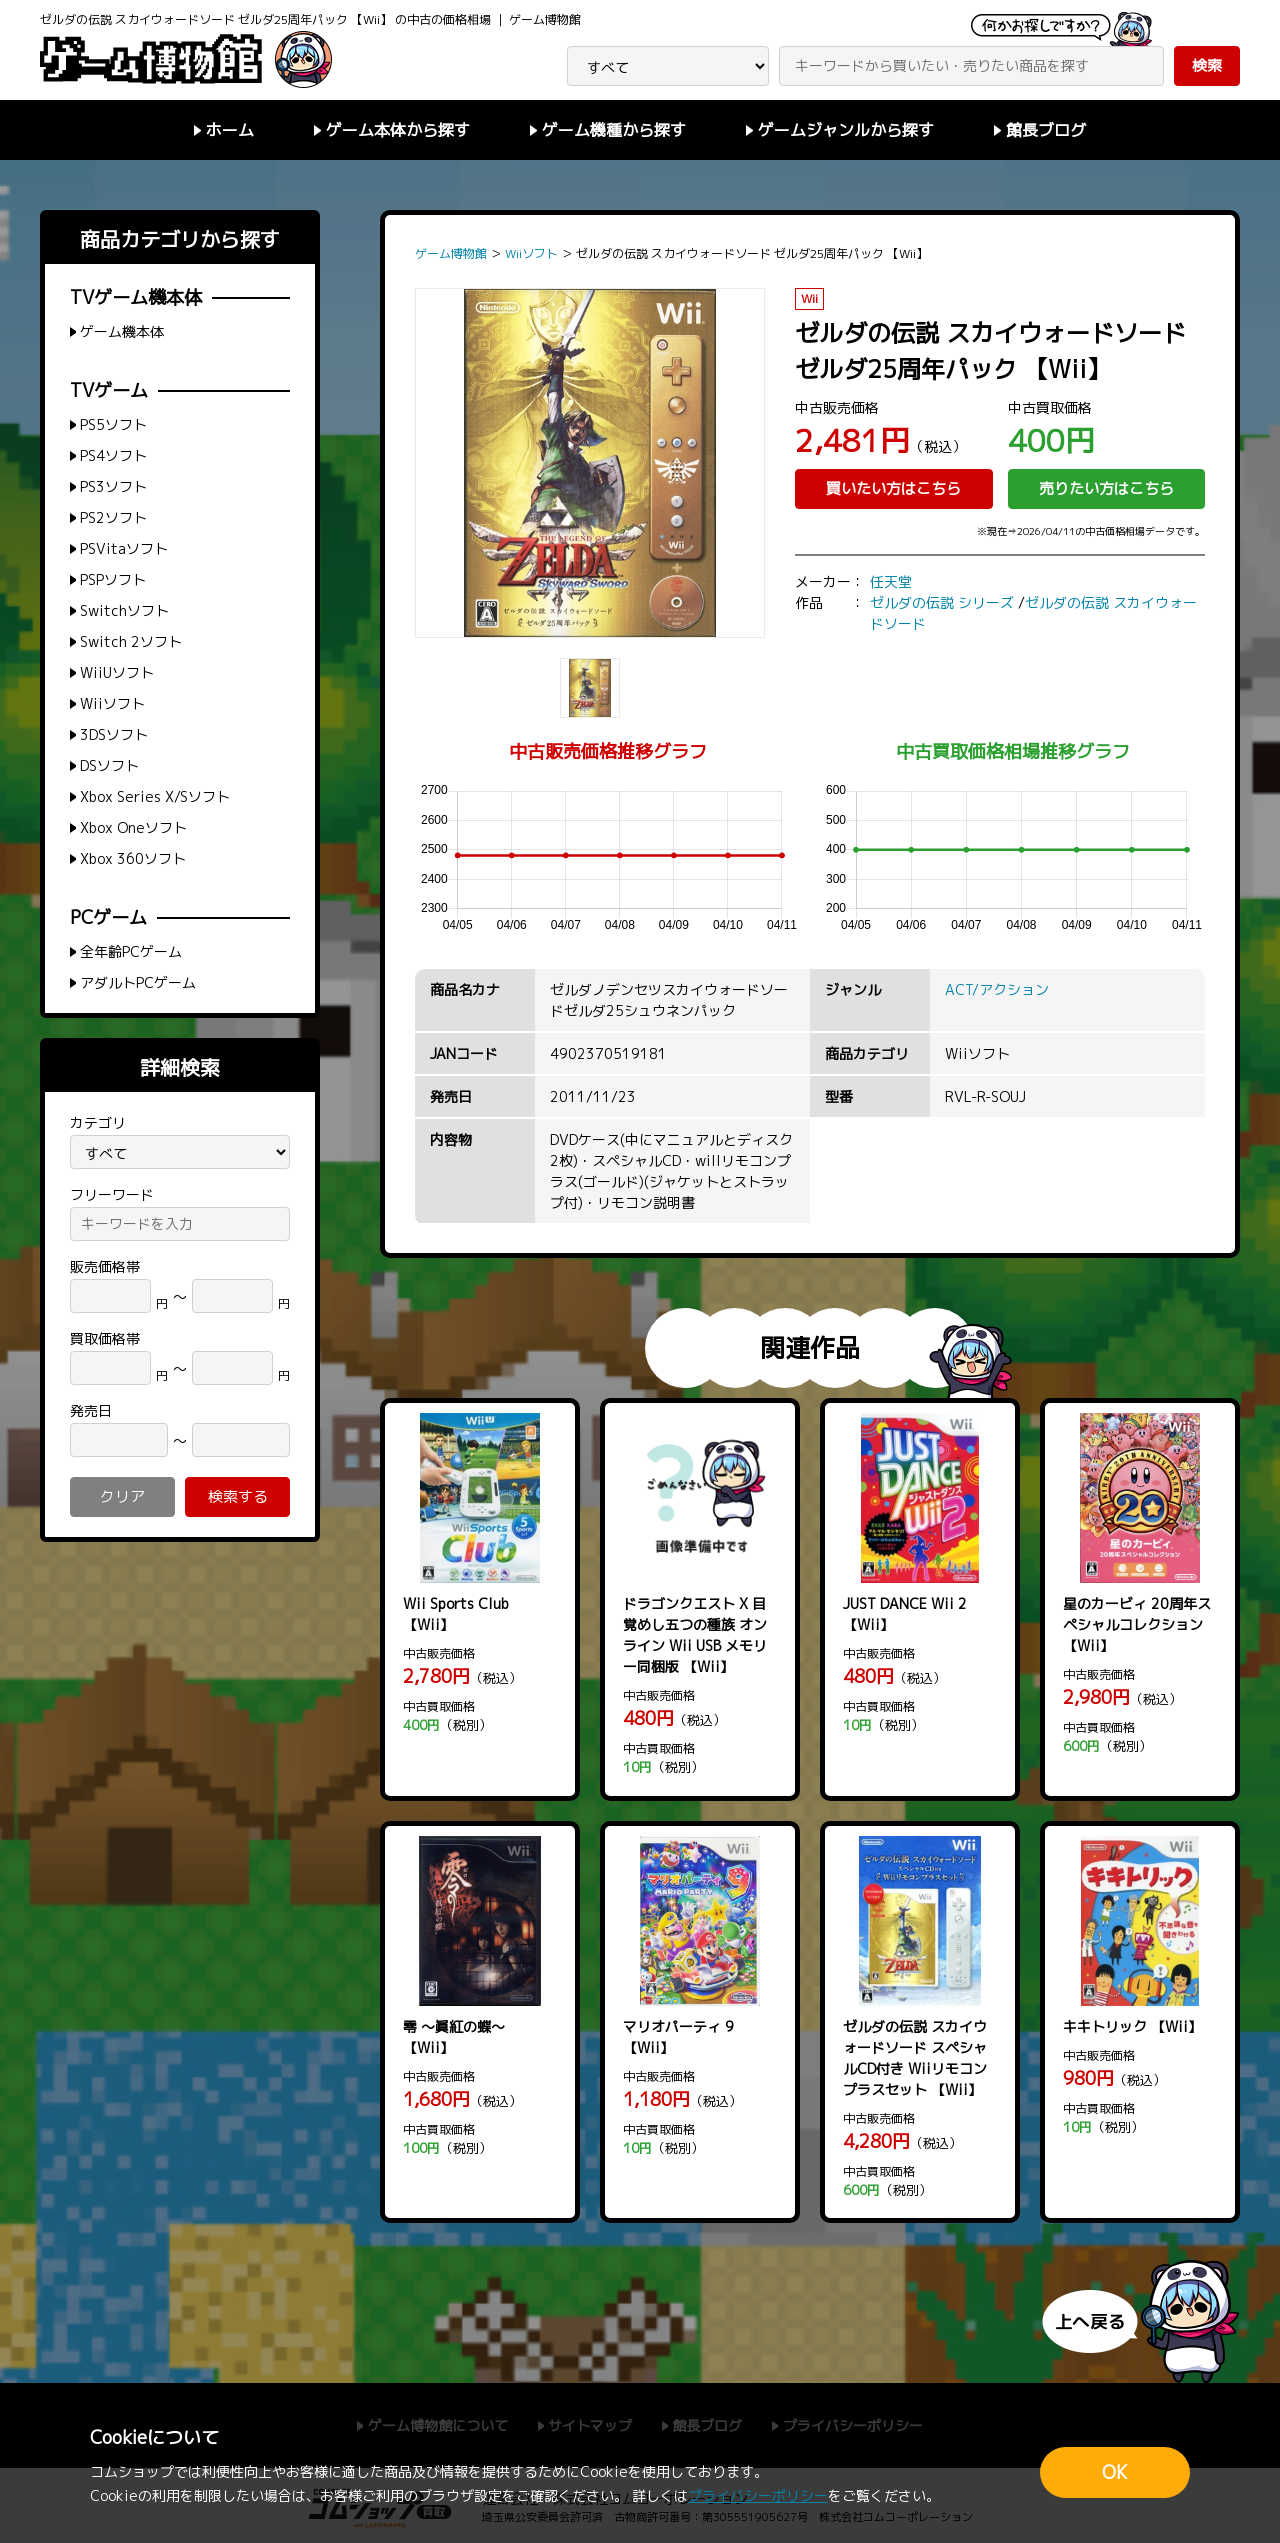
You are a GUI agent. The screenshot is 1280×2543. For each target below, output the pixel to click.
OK (1115, 2472)
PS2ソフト (113, 517)
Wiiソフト (112, 703)
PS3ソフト (113, 486)
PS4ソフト (113, 455)
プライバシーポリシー (758, 2495)
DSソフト (109, 765)
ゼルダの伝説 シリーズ (942, 602)
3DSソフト (114, 734)
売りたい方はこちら (1106, 488)
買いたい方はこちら (893, 488)
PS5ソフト (113, 424)
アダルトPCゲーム (138, 982)
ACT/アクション (997, 989)
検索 (1207, 65)
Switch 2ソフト (131, 641)
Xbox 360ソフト (133, 858)
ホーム (230, 130)
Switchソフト (124, 610)
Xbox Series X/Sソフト (155, 796)
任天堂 (891, 581)
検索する (238, 1496)
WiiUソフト (117, 672)
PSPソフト (113, 579)
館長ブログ (1046, 130)
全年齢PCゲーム (131, 951)
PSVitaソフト (124, 548)
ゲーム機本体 (122, 331)
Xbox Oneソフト (133, 827)
